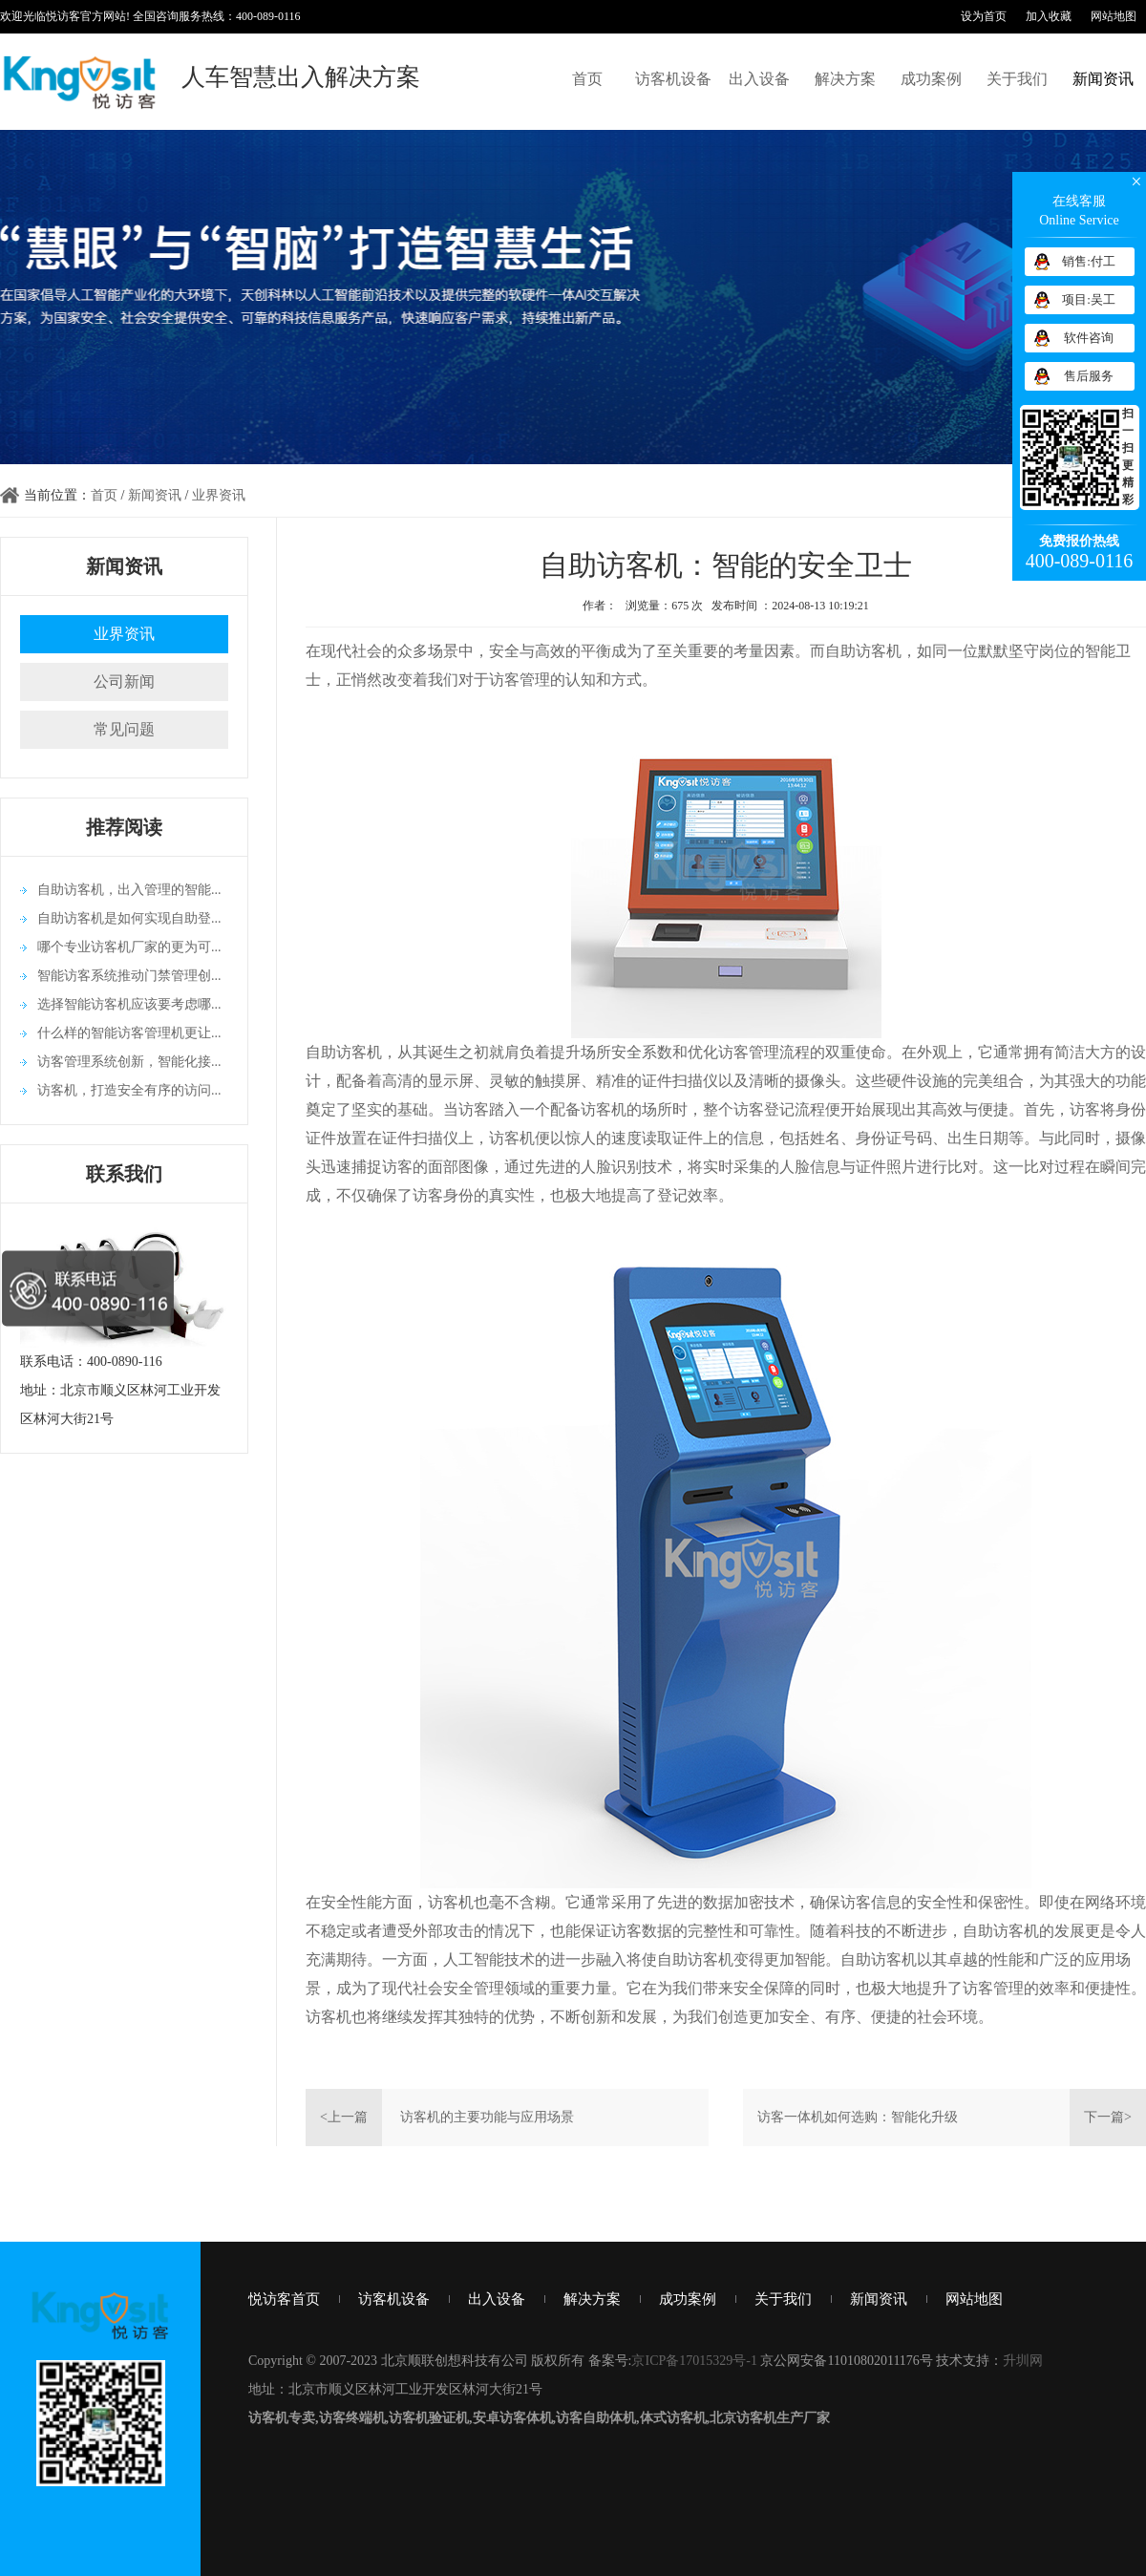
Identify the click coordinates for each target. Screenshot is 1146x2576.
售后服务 (1089, 376)
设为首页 (984, 16)
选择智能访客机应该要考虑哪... (129, 1004)
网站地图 (1113, 16)
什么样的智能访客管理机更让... (129, 1033)
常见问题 (124, 729)
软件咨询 (1089, 337)
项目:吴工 (1088, 299)
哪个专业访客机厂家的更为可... (129, 947)
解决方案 (845, 79)
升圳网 (1023, 2360)
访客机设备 (673, 79)
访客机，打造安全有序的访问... (129, 1090)
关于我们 (1017, 79)
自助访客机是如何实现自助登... (129, 918)
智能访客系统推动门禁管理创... (129, 976)
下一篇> (1108, 2117)
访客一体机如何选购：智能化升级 (857, 2117)
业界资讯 (218, 495)
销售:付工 (1088, 261)
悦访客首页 (284, 2299)
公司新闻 (124, 681)
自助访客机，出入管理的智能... (129, 890)
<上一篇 (344, 2117)
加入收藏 (1049, 16)
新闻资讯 (1103, 79)
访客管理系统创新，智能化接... (129, 1061)
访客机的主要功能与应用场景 (487, 2117)
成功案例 (931, 79)
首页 (587, 79)
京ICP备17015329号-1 (693, 2360)
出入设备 (759, 79)
